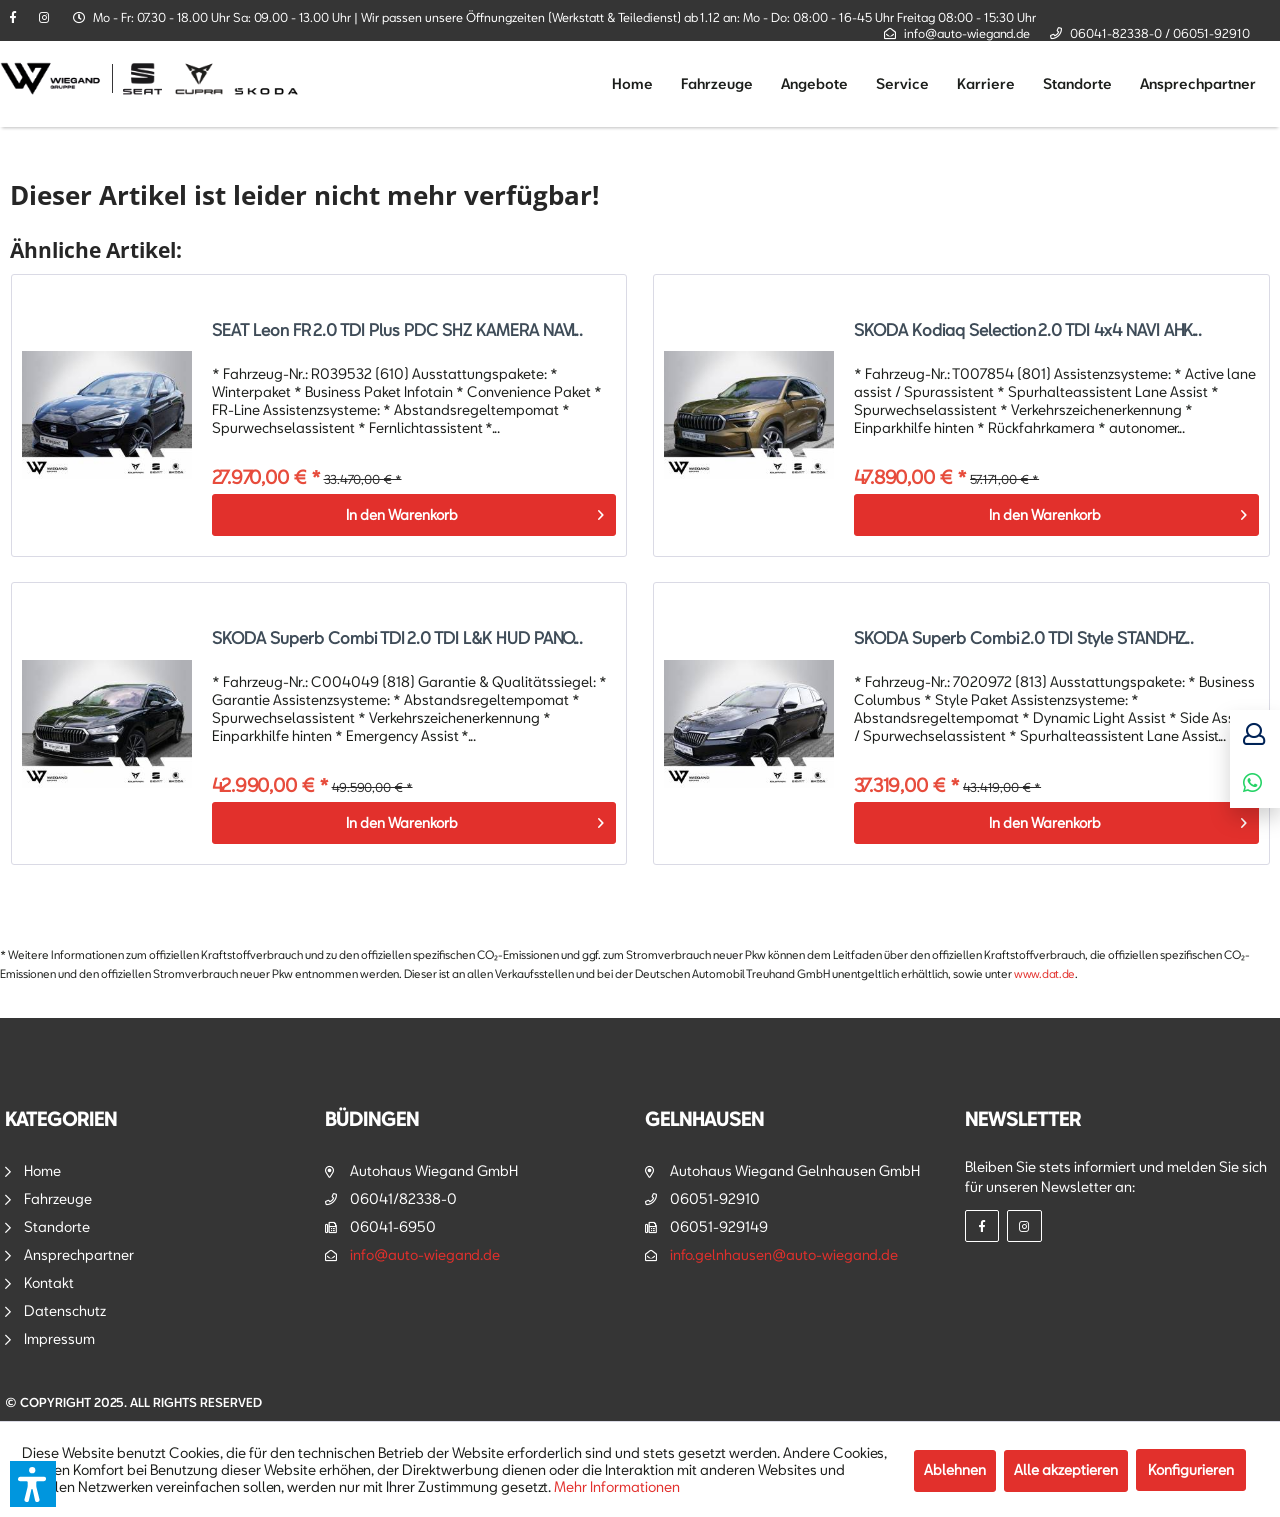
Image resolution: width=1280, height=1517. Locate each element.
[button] (33, 1484)
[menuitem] (632, 84)
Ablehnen (955, 1469)
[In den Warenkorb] (414, 515)
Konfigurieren (1191, 1469)
